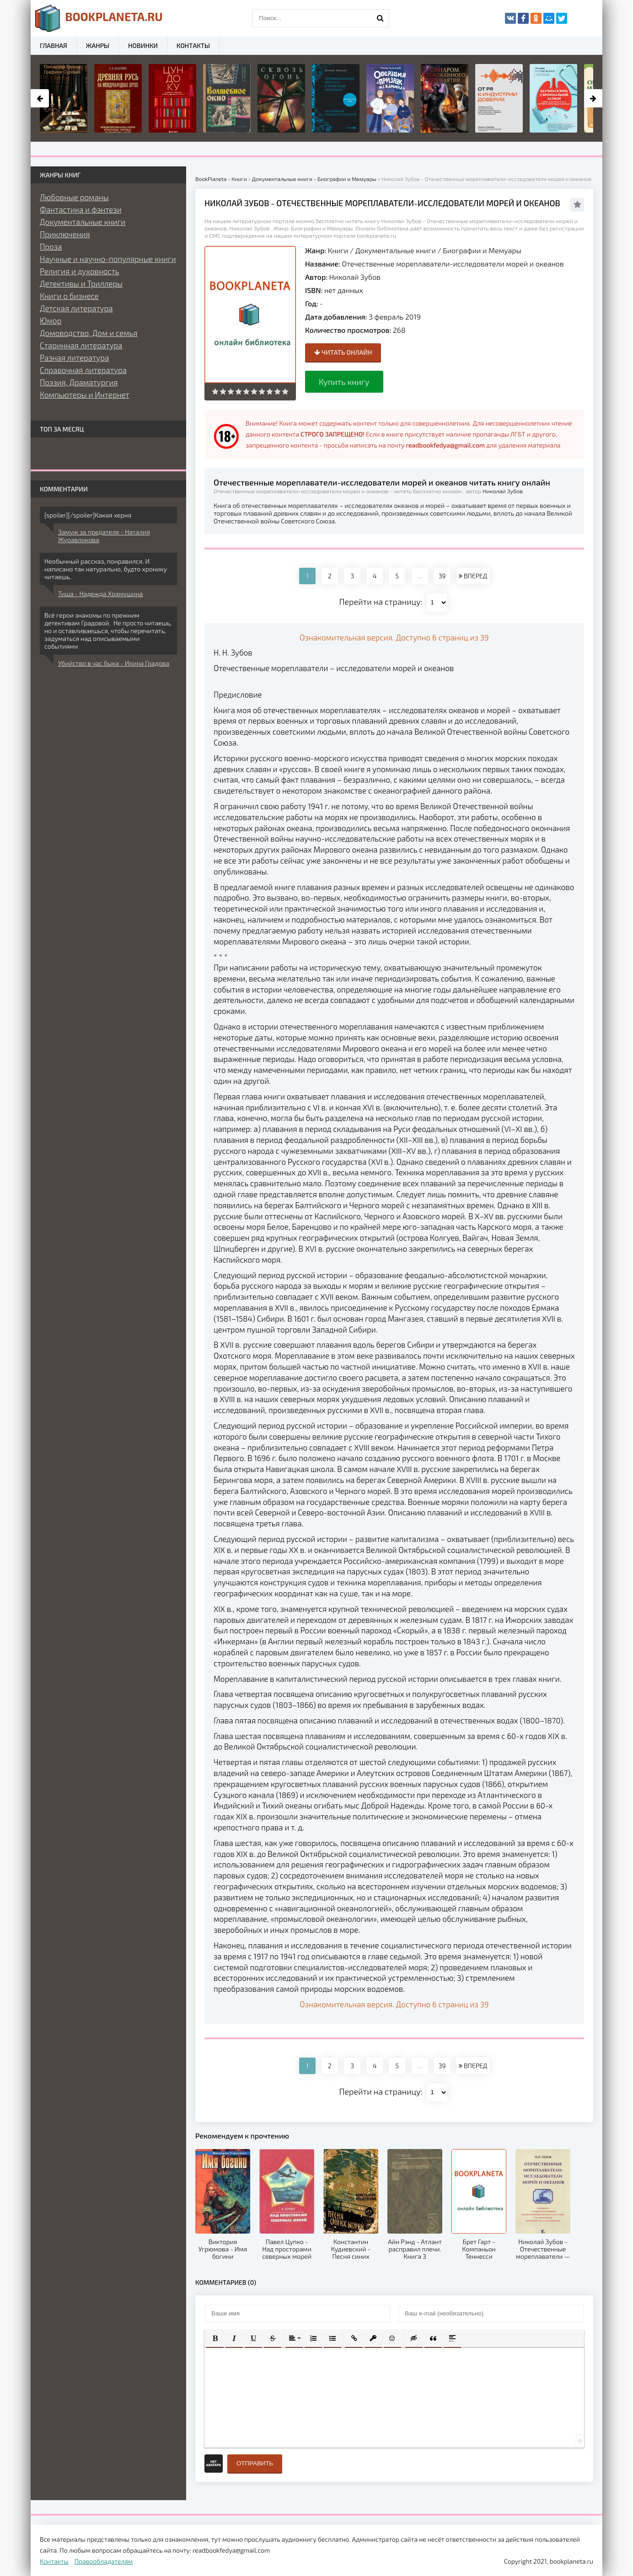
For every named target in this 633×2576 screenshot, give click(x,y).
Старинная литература (81, 345)
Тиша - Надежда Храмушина (100, 593)
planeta (99, 18)
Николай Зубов (355, 276)
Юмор (50, 320)
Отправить (254, 2463)
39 (442, 576)
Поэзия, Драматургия (79, 382)
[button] (215, 2338)
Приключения (65, 234)
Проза (51, 246)
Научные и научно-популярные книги (108, 258)
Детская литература (76, 308)
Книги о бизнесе (69, 295)
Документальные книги (395, 250)
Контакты (193, 45)
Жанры (97, 45)
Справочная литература (83, 369)
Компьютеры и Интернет (84, 394)
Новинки (143, 45)
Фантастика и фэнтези (81, 209)
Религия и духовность (79, 271)
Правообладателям (104, 2561)
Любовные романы (74, 197)
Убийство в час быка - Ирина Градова (113, 663)
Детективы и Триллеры (81, 283)
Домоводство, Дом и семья (89, 332)
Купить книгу (344, 382)
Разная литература (74, 357)
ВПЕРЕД (473, 576)
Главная (53, 45)
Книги (338, 250)
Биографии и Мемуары (482, 250)
